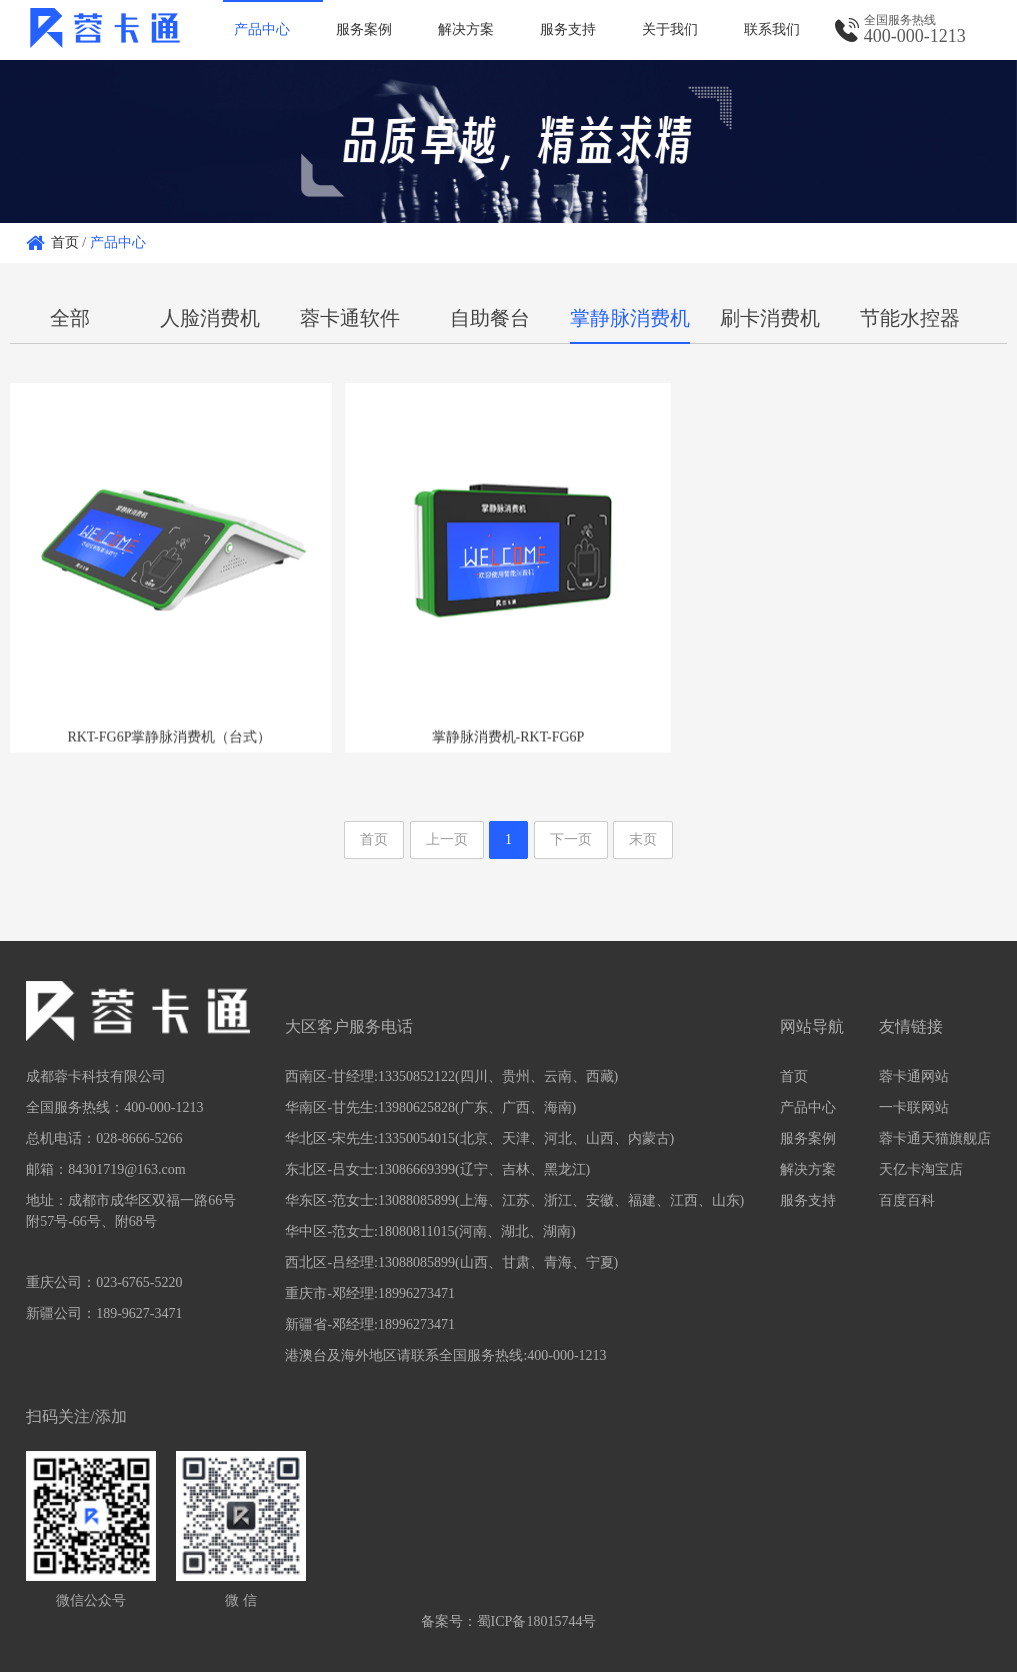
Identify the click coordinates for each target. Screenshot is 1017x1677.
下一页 (571, 844)
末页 (643, 844)
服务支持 (568, 29)
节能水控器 (910, 318)
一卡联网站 (914, 1112)
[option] (508, 141)
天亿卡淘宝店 (921, 1174)
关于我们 (670, 29)
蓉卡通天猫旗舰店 (935, 1143)
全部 (70, 318)
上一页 (447, 844)
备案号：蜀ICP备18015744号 (509, 1626)
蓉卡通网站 (914, 1081)
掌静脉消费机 (630, 318)
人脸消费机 (210, 318)
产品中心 (262, 29)
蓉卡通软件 (350, 318)
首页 (65, 242)
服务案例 (364, 29)
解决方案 (466, 29)
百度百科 (907, 1205)
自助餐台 (490, 318)
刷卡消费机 (770, 318)
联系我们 (772, 29)
